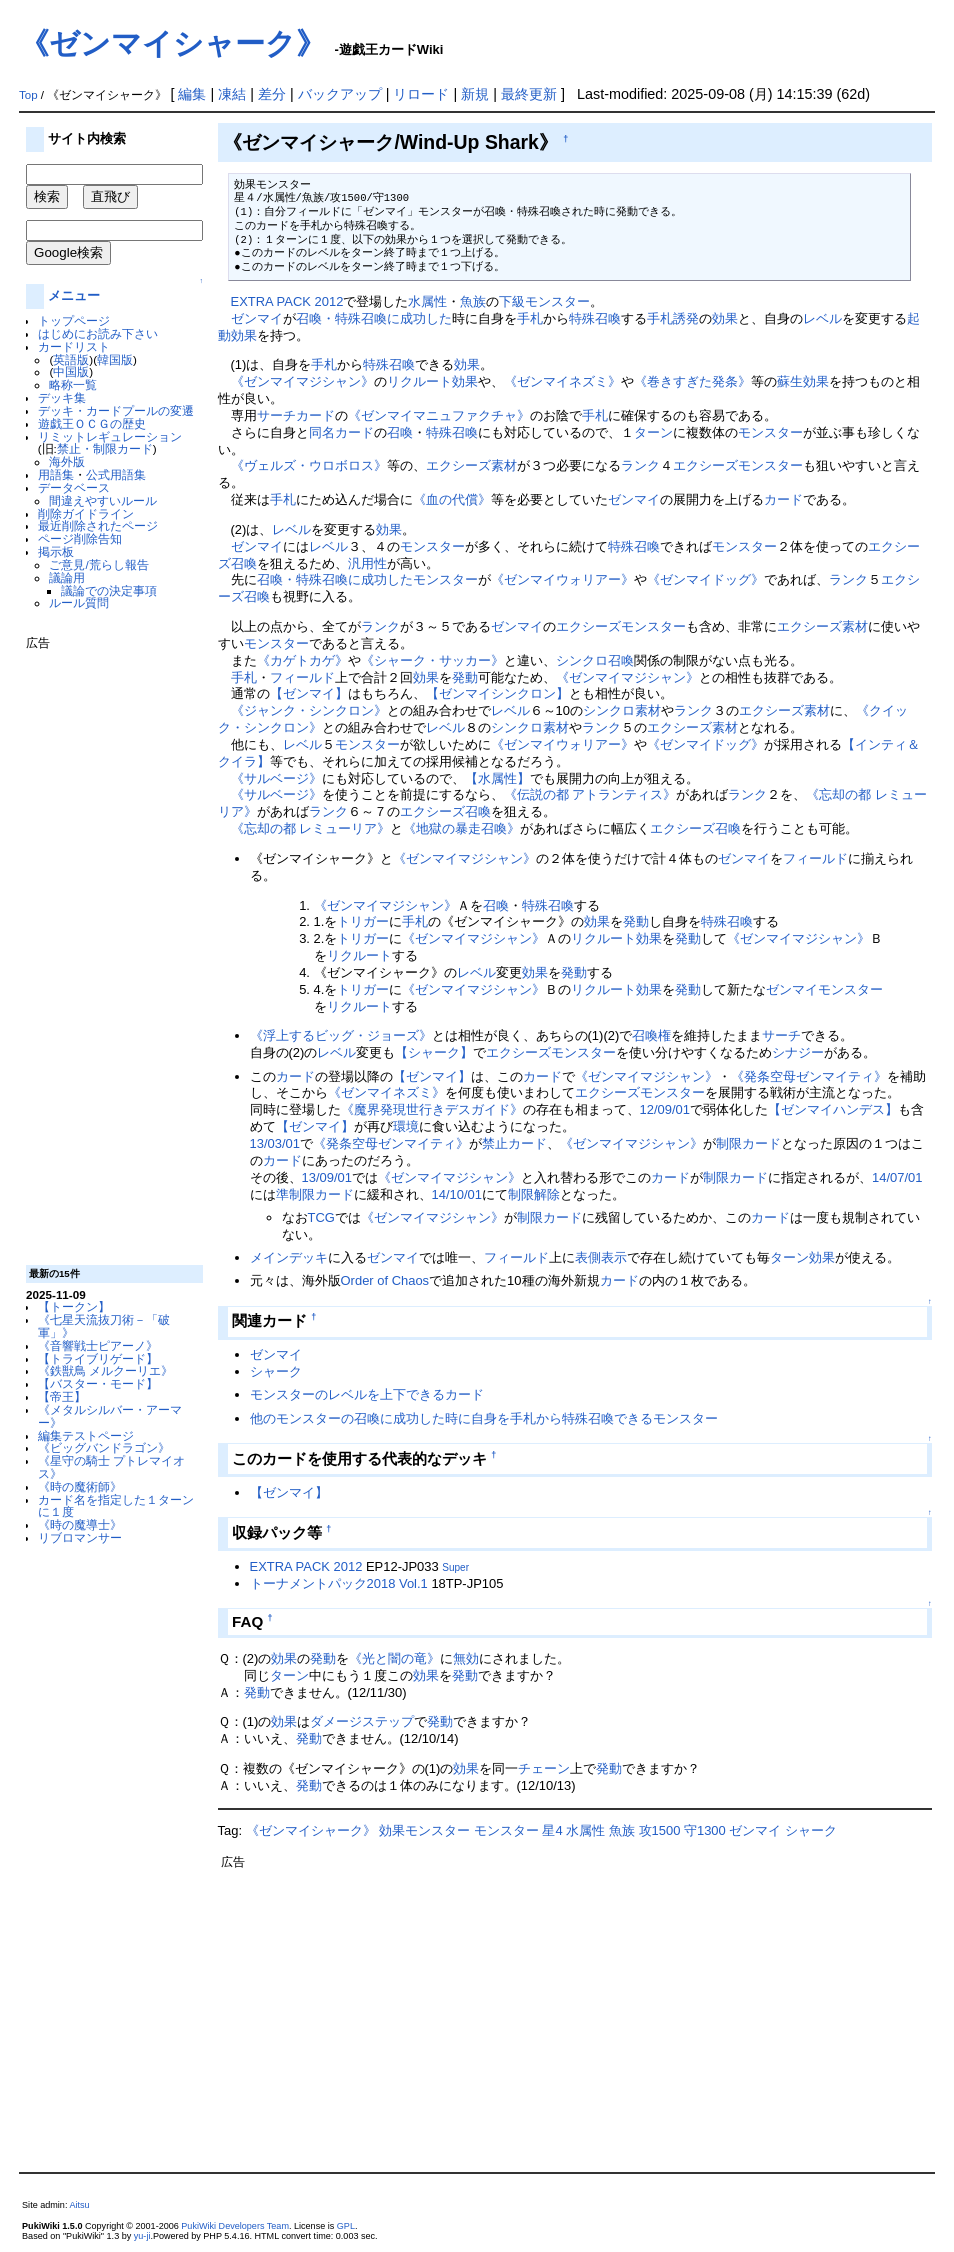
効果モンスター (424, 1830)
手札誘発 (673, 318)
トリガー (363, 921)
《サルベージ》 (276, 778)
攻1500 (660, 1830)
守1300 (705, 1830)
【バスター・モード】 (98, 1383)
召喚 (400, 432)
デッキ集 (62, 397)
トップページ (74, 320)
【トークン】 (74, 1306)
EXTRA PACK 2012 (287, 301)
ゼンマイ (257, 318)
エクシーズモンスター (738, 465)
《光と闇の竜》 (394, 1658)
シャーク (276, 1371)
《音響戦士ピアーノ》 (98, 1345)
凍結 (232, 94)
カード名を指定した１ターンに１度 (116, 1506)
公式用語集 (116, 474)
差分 (272, 94)
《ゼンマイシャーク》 (172, 43)
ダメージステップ (362, 1721)
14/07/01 (897, 1177)
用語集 (56, 474)
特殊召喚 (595, 318)
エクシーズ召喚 (445, 811)
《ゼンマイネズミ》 (562, 381)
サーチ (276, 415)
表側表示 (601, 1257)
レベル (822, 318)
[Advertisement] (106, 950)
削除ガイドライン (86, 513)
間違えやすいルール (103, 500)
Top (28, 95)
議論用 (67, 577)
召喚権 (651, 1035)
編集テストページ (86, 1435)
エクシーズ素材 (471, 465)
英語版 (71, 359)
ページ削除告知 (80, 538)
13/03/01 (275, 1143)
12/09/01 (665, 1109)
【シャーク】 (434, 1052)
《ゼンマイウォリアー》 (562, 579)
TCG (321, 1217)
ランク (640, 465)
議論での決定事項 (109, 590)
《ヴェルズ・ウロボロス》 (309, 465)
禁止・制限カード (105, 448)
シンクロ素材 (622, 710)
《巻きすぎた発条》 (692, 381)
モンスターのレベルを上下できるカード (367, 1394)
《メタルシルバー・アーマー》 (110, 1416)
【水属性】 (497, 778)
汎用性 (367, 563)
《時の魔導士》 (80, 1524)
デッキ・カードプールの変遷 (116, 410)
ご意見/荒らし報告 (98, 564)
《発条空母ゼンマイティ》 (809, 1076)
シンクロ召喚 (595, 660)
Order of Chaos (385, 1280)
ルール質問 (79, 602)
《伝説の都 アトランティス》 (590, 794)
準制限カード (315, 1194)
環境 (406, 1126)
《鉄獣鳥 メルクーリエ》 (105, 1370)
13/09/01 (327, 1177)
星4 (552, 1830)
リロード (421, 94)
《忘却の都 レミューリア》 (311, 828)
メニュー (74, 295)
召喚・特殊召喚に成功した (374, 318)
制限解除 (534, 1194)
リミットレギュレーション (110, 436)
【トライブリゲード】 (98, 1358)
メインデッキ (289, 1257)
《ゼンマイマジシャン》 (302, 381)
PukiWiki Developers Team (235, 2226)
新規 (475, 94)
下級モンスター (544, 301)
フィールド (302, 677)
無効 (466, 1658)
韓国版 (115, 359)
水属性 (427, 301)
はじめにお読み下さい (98, 333)
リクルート (419, 381)
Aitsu (79, 2205)
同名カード (341, 432)
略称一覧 (73, 384)
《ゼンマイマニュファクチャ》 (439, 415)
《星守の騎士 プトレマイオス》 (111, 1467)
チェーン (544, 1768)
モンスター (770, 432)
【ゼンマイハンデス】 (833, 1109)
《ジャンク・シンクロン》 (309, 710)
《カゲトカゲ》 (302, 660)
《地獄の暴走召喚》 (461, 828)
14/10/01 (457, 1194)
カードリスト (74, 346)
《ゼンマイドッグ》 (705, 579)
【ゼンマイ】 (309, 693)
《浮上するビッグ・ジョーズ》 (341, 1035)
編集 (192, 94)
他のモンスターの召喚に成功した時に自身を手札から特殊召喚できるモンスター (484, 1418)
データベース (74, 487)
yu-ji (142, 2236)
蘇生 (790, 381)
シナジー (798, 1052)
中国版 (71, 371)
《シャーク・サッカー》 (432, 660)
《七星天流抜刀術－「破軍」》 (104, 1326)
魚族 (473, 301)
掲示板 (56, 551)
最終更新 (529, 94)
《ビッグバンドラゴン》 (104, 1447)
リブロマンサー (80, 1537)
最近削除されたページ (98, 525)
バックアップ (340, 94)
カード (315, 415)
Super (455, 1567)
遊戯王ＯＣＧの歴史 (92, 423)
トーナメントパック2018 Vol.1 (339, 1583)
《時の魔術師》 (80, 1486)
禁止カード (514, 1143)
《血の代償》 (452, 499)
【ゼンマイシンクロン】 (497, 693)
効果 (725, 318)
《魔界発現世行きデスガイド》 (432, 1109)
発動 (465, 677)
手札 (530, 318)
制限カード (748, 1143)
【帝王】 (62, 1396)
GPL (346, 2226)
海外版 (67, 461)
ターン (653, 432)
